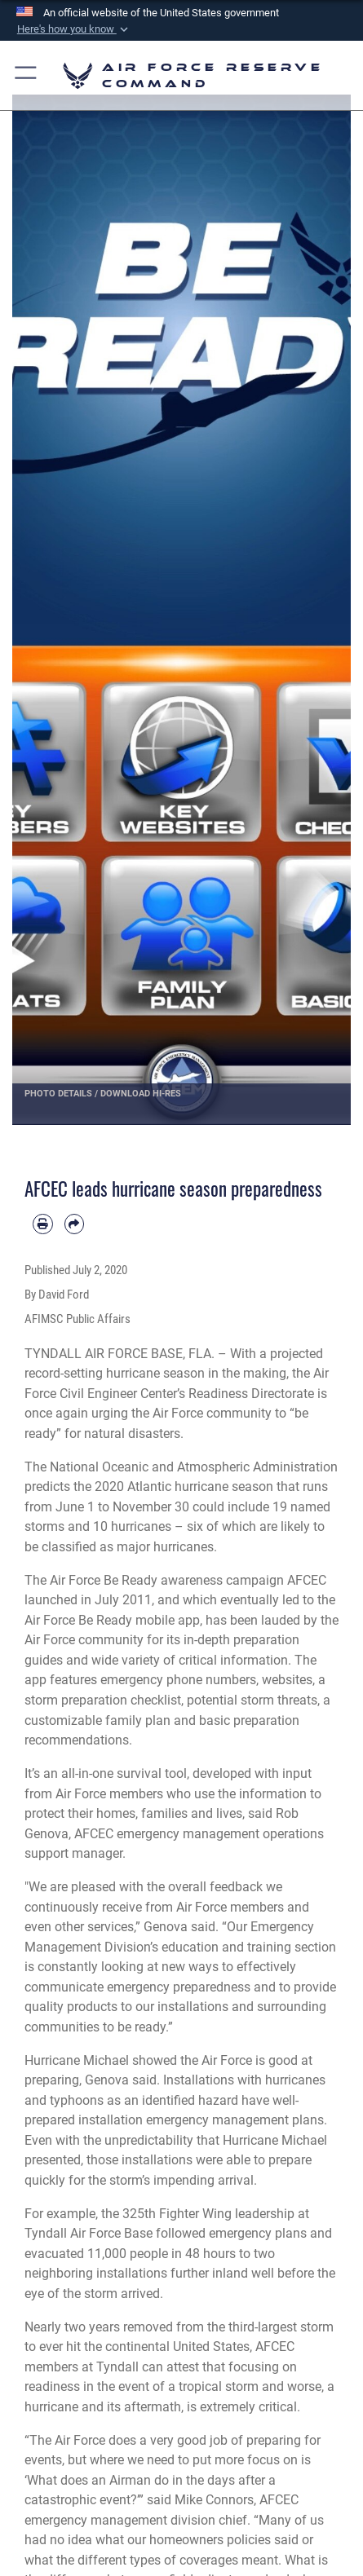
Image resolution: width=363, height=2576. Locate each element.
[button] (73, 29)
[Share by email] (74, 1224)
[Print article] (43, 1224)
